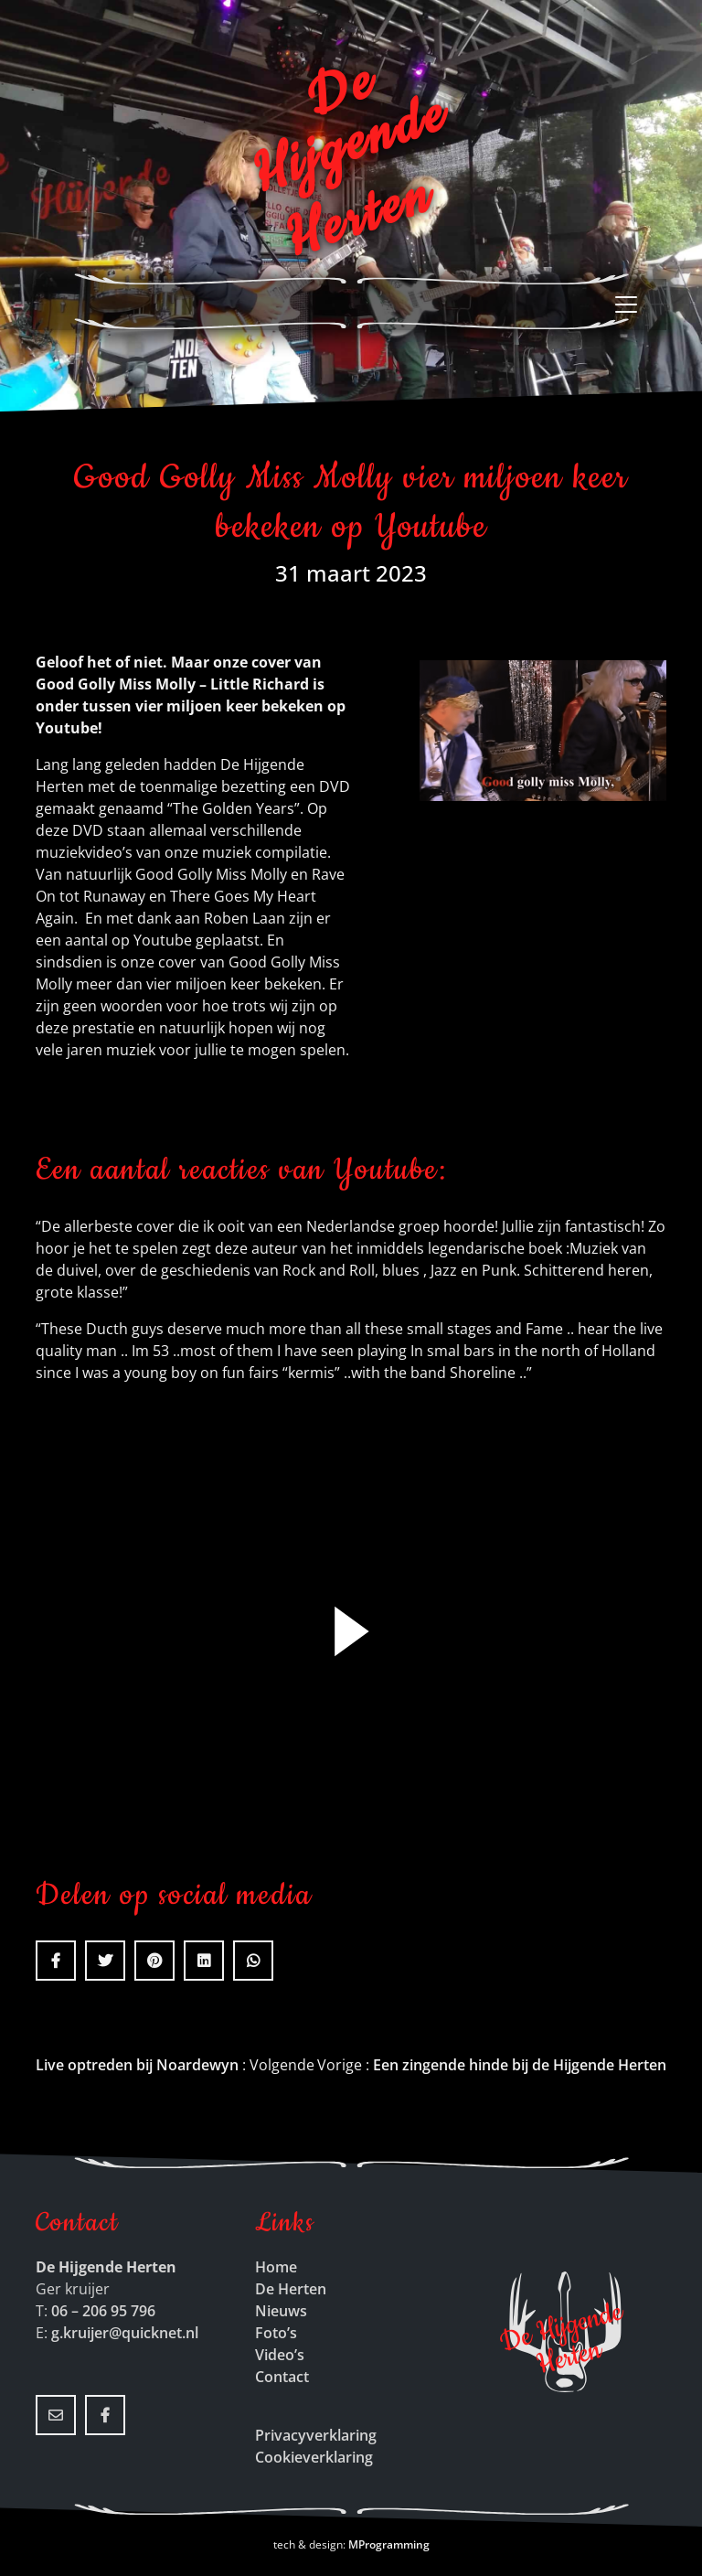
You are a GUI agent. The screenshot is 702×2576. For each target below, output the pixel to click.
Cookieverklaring (314, 2457)
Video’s (279, 2355)
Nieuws (281, 2311)
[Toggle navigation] (632, 304)
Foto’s (276, 2333)
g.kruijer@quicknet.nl (124, 2333)
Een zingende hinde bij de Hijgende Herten (519, 2065)
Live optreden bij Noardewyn (137, 2065)
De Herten (290, 2289)
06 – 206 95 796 (103, 2311)
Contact (282, 2377)
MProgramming (389, 2544)
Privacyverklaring (316, 2435)
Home (276, 2267)
